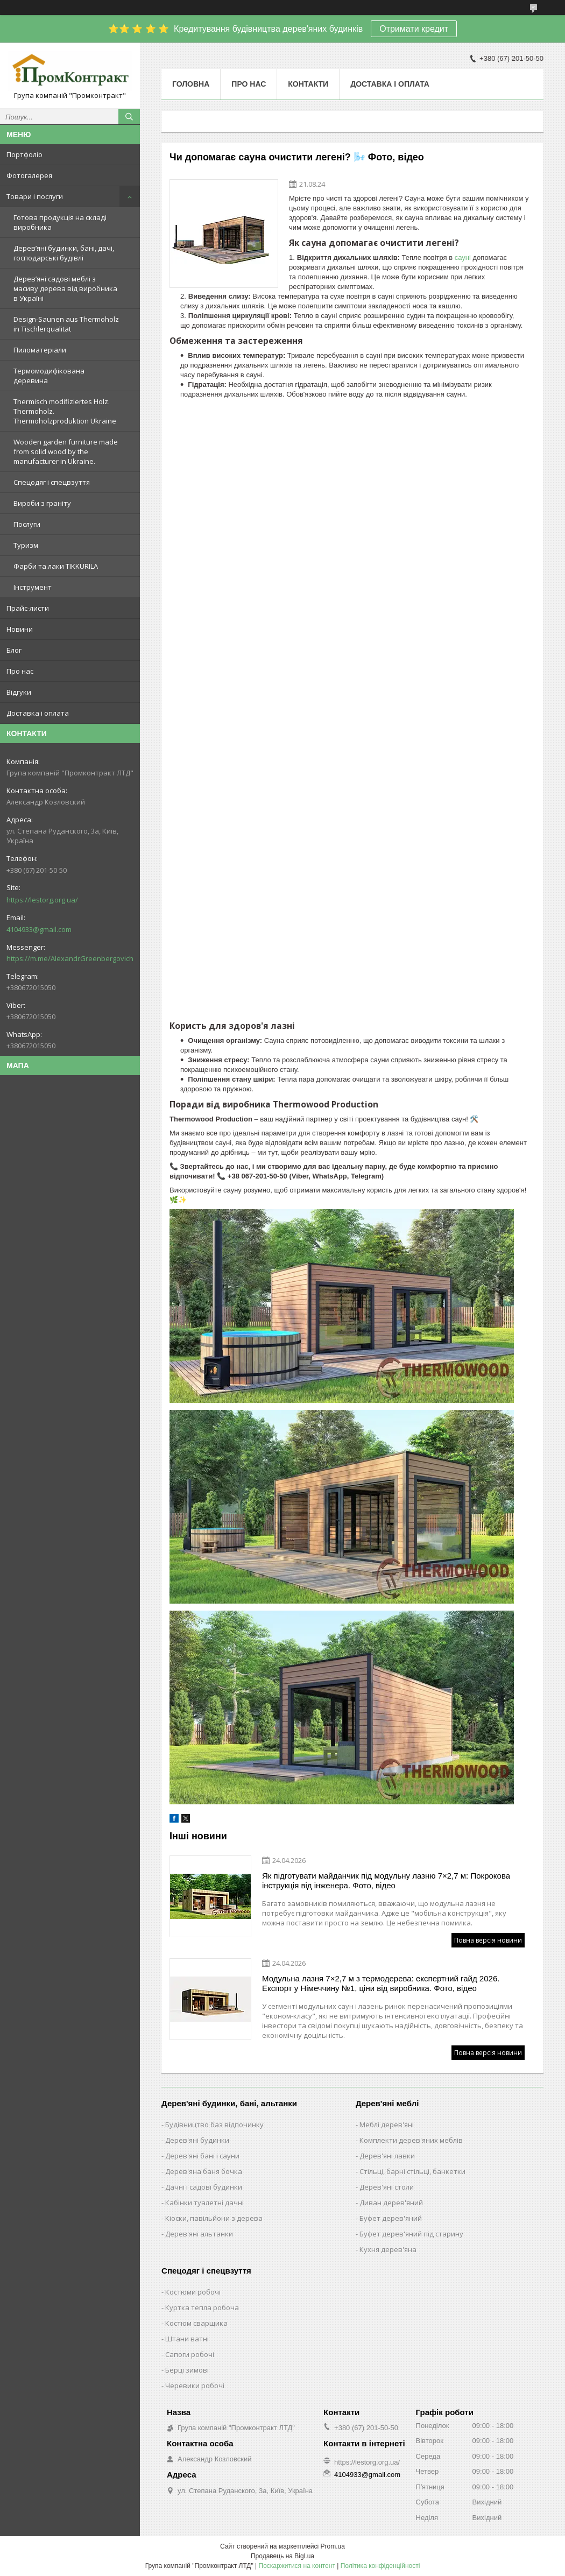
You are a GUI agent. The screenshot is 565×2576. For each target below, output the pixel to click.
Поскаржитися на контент (297, 2566)
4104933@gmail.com (39, 929)
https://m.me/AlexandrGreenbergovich (69, 958)
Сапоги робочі (189, 2354)
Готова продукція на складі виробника (60, 222)
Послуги (26, 524)
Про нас (19, 671)
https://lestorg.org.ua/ (42, 900)
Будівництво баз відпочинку (214, 2124)
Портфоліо (24, 154)
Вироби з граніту (42, 503)
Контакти (308, 84)
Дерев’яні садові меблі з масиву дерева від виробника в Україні (65, 288)
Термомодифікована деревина (48, 375)
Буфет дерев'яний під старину (411, 2234)
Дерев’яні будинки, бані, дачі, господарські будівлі (63, 253)
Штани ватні (187, 2339)
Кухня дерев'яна (387, 2249)
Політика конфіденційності (380, 2566)
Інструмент (32, 587)
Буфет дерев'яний (390, 2218)
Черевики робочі (194, 2385)
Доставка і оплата (37, 713)
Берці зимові (187, 2370)
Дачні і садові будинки (203, 2187)
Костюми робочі (193, 2292)
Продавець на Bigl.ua (282, 2556)
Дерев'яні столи (386, 2187)
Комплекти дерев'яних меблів (411, 2140)
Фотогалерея (29, 175)
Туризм (25, 545)
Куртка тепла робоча (202, 2307)
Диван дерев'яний (391, 2202)
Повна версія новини (488, 1940)
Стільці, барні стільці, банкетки (412, 2171)
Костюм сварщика (196, 2323)
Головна (190, 84)
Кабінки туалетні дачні (204, 2202)
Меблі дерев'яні (386, 2124)
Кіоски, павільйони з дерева (214, 2218)
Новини (19, 629)
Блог (14, 650)
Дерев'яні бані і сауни (202, 2156)
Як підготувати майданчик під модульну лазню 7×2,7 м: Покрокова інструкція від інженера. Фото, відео (386, 1880)
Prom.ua (333, 2546)
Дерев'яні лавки (387, 2156)
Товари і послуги (34, 196)
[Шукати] (129, 117)
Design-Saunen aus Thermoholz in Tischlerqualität (66, 324)
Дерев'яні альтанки (199, 2234)
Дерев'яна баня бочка (203, 2171)
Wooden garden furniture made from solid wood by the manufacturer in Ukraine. (65, 451)
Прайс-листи (27, 608)
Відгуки (18, 692)
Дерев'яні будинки (197, 2140)
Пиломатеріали (39, 350)
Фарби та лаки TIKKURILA (55, 566)
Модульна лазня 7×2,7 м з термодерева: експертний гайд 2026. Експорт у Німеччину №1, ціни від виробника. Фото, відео (380, 1983)
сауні (463, 257)
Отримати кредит (413, 28)
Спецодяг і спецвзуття (51, 482)
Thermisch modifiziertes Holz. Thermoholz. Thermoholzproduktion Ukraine (64, 411)
